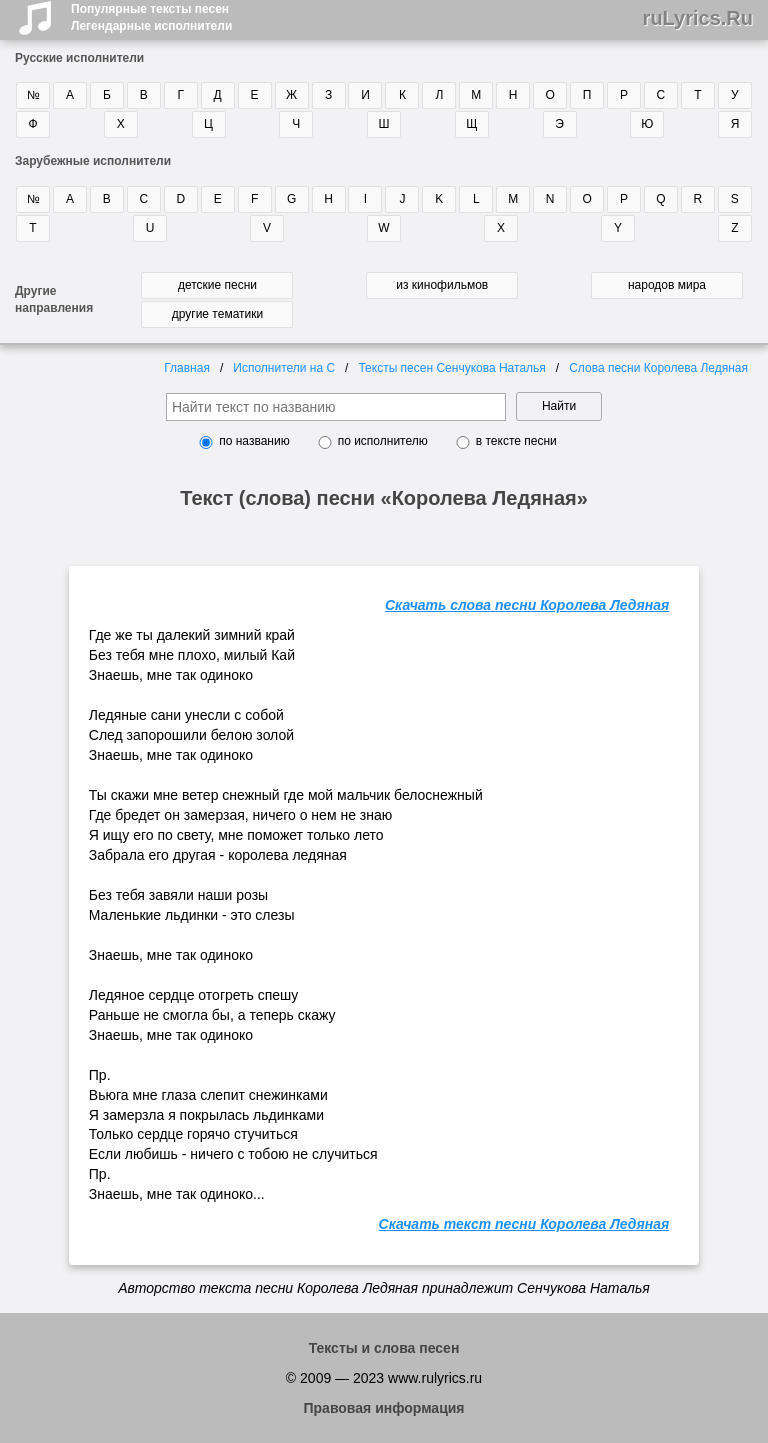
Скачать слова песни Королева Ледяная (527, 605)
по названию (254, 441)
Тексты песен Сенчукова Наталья (451, 368)
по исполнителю (383, 441)
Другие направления (54, 299)
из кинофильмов (442, 285)
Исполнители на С (284, 368)
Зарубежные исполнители (93, 161)
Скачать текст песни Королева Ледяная (524, 1224)
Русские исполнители (79, 58)
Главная (187, 368)
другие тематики (217, 314)
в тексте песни (516, 441)
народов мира (667, 285)
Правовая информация (383, 1408)
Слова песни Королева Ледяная (658, 368)
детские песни (217, 285)
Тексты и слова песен (384, 1348)
